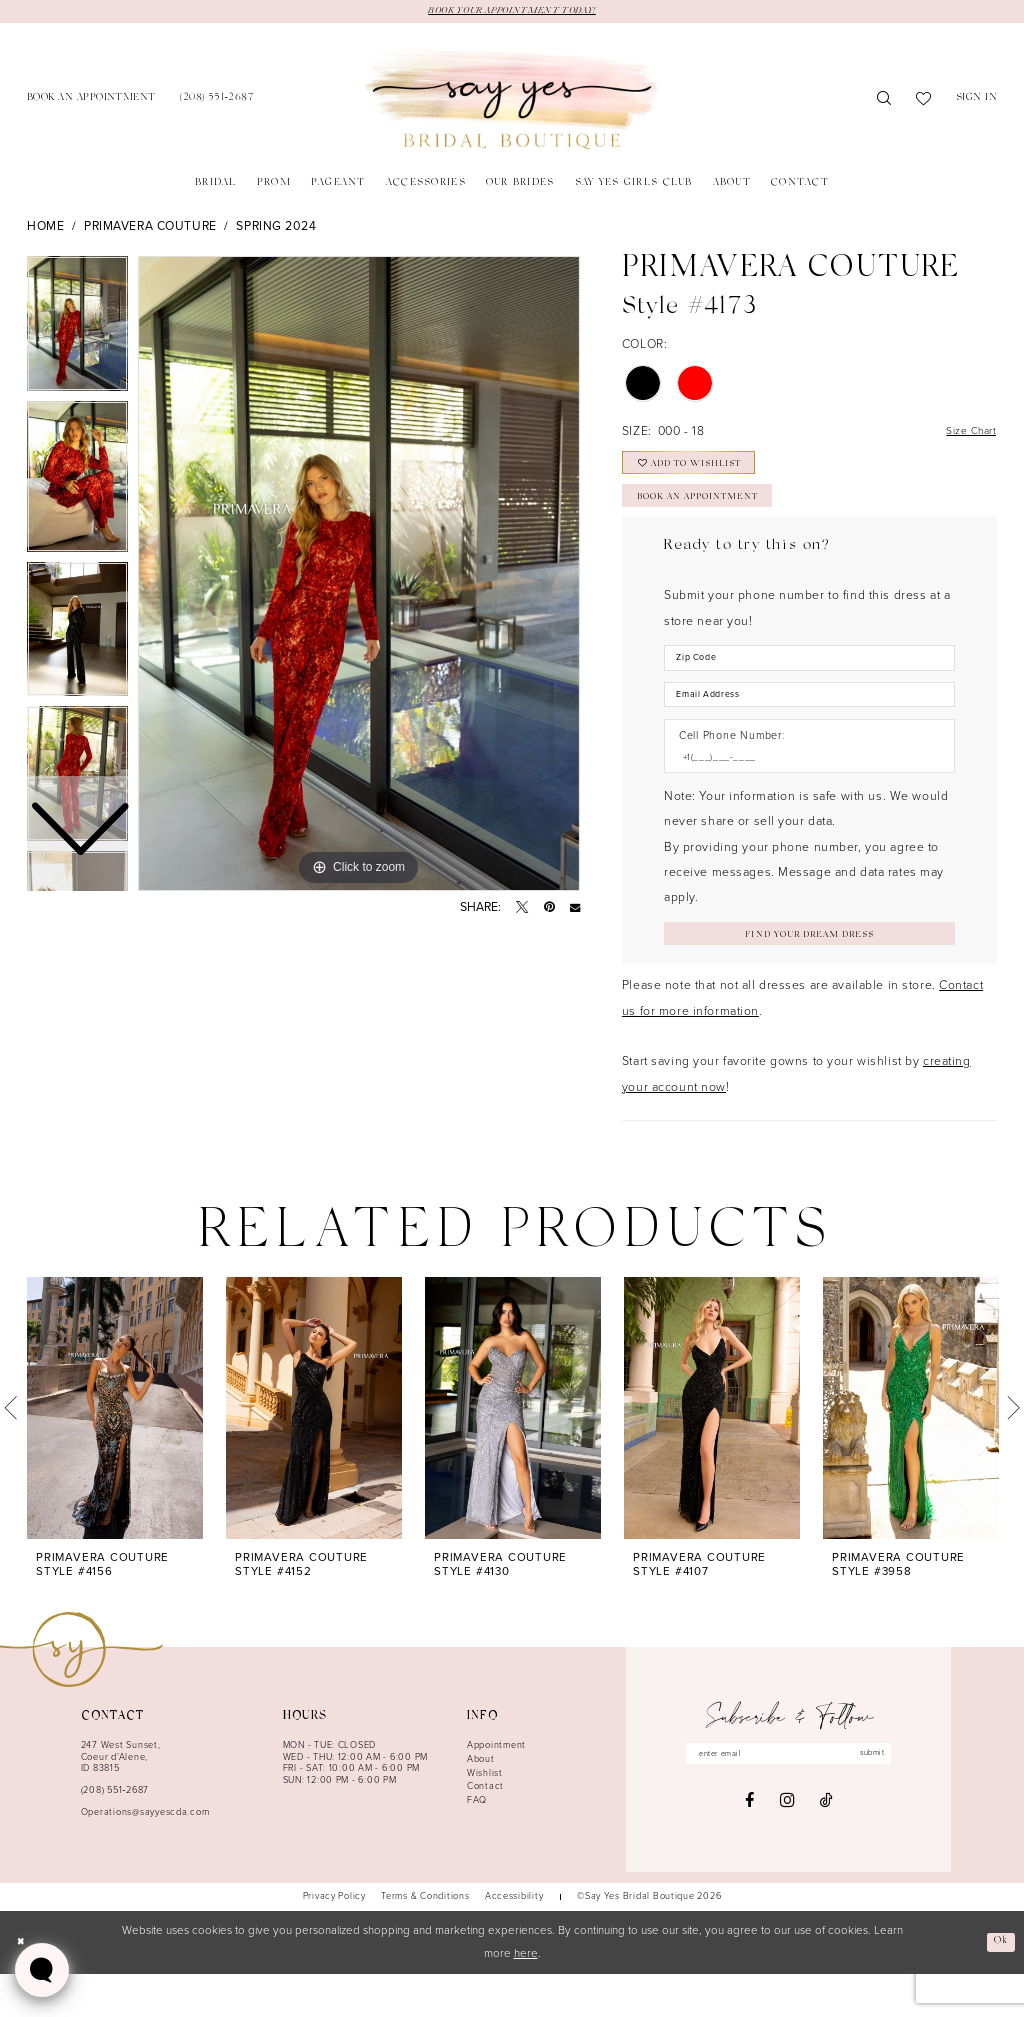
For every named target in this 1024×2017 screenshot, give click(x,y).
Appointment (496, 1789)
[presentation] (115, 1451)
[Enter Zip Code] (809, 684)
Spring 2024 (276, 229)
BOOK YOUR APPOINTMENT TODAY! (512, 12)
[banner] (511, 102)
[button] (977, 101)
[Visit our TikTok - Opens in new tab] (826, 1848)
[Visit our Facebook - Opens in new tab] (749, 1848)
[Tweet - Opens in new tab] (522, 909)
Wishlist (485, 1817)
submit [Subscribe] (890, 1799)
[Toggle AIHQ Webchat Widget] (42, 1970)
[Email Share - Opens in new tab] (575, 909)
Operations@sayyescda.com (145, 1856)
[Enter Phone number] (802, 793)
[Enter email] (789, 1799)
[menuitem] (91, 101)
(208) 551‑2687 (115, 1834)
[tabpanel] (359, 576)
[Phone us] (216, 101)
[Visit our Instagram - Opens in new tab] (787, 1848)
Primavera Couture (150, 229)
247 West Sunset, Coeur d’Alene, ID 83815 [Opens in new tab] (121, 1800)
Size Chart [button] (965, 435)
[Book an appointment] (91, 101)
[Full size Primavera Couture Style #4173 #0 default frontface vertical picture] (359, 576)
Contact (485, 1830)
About (481, 1803)
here (526, 1997)
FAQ (477, 1844)
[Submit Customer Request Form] (809, 973)
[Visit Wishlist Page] (924, 102)
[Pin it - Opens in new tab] (549, 909)
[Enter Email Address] (809, 726)
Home (45, 229)
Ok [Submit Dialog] (998, 1985)
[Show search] (884, 102)
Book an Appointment (717, 519)
